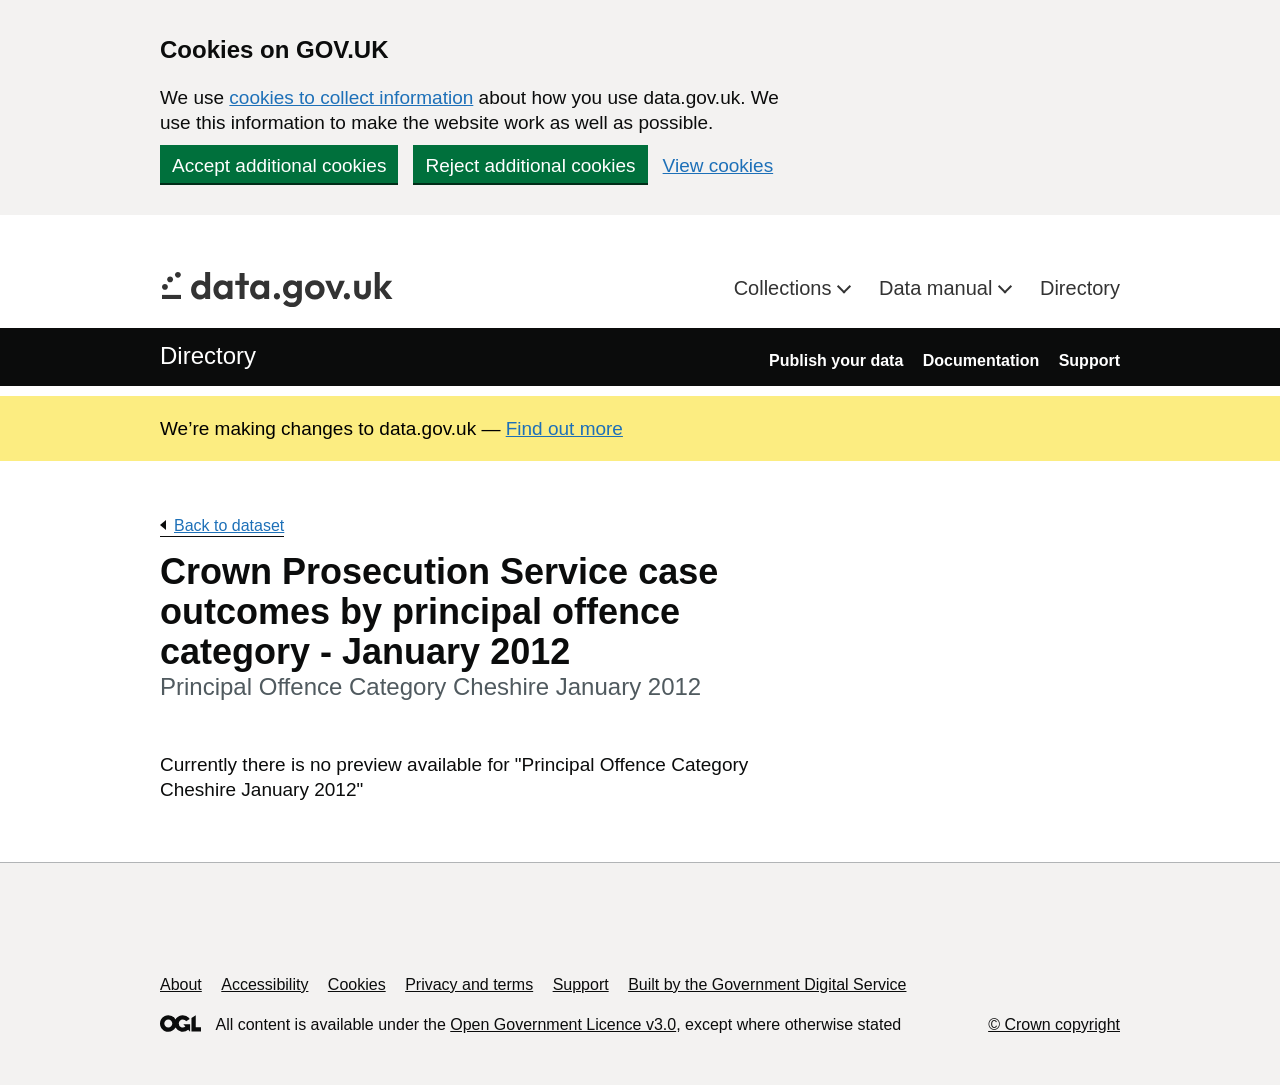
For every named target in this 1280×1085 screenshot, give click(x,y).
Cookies (357, 984)
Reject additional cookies (530, 165)
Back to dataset (229, 525)
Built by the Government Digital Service (767, 984)
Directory (1080, 288)
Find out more (564, 428)
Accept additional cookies (279, 165)
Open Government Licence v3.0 (563, 1024)
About (181, 984)
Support (1089, 360)
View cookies (718, 165)
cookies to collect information (351, 97)
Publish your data (836, 360)
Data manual (938, 288)
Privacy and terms (469, 984)
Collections (785, 288)
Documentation (981, 360)
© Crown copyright (1054, 1024)
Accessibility (264, 984)
